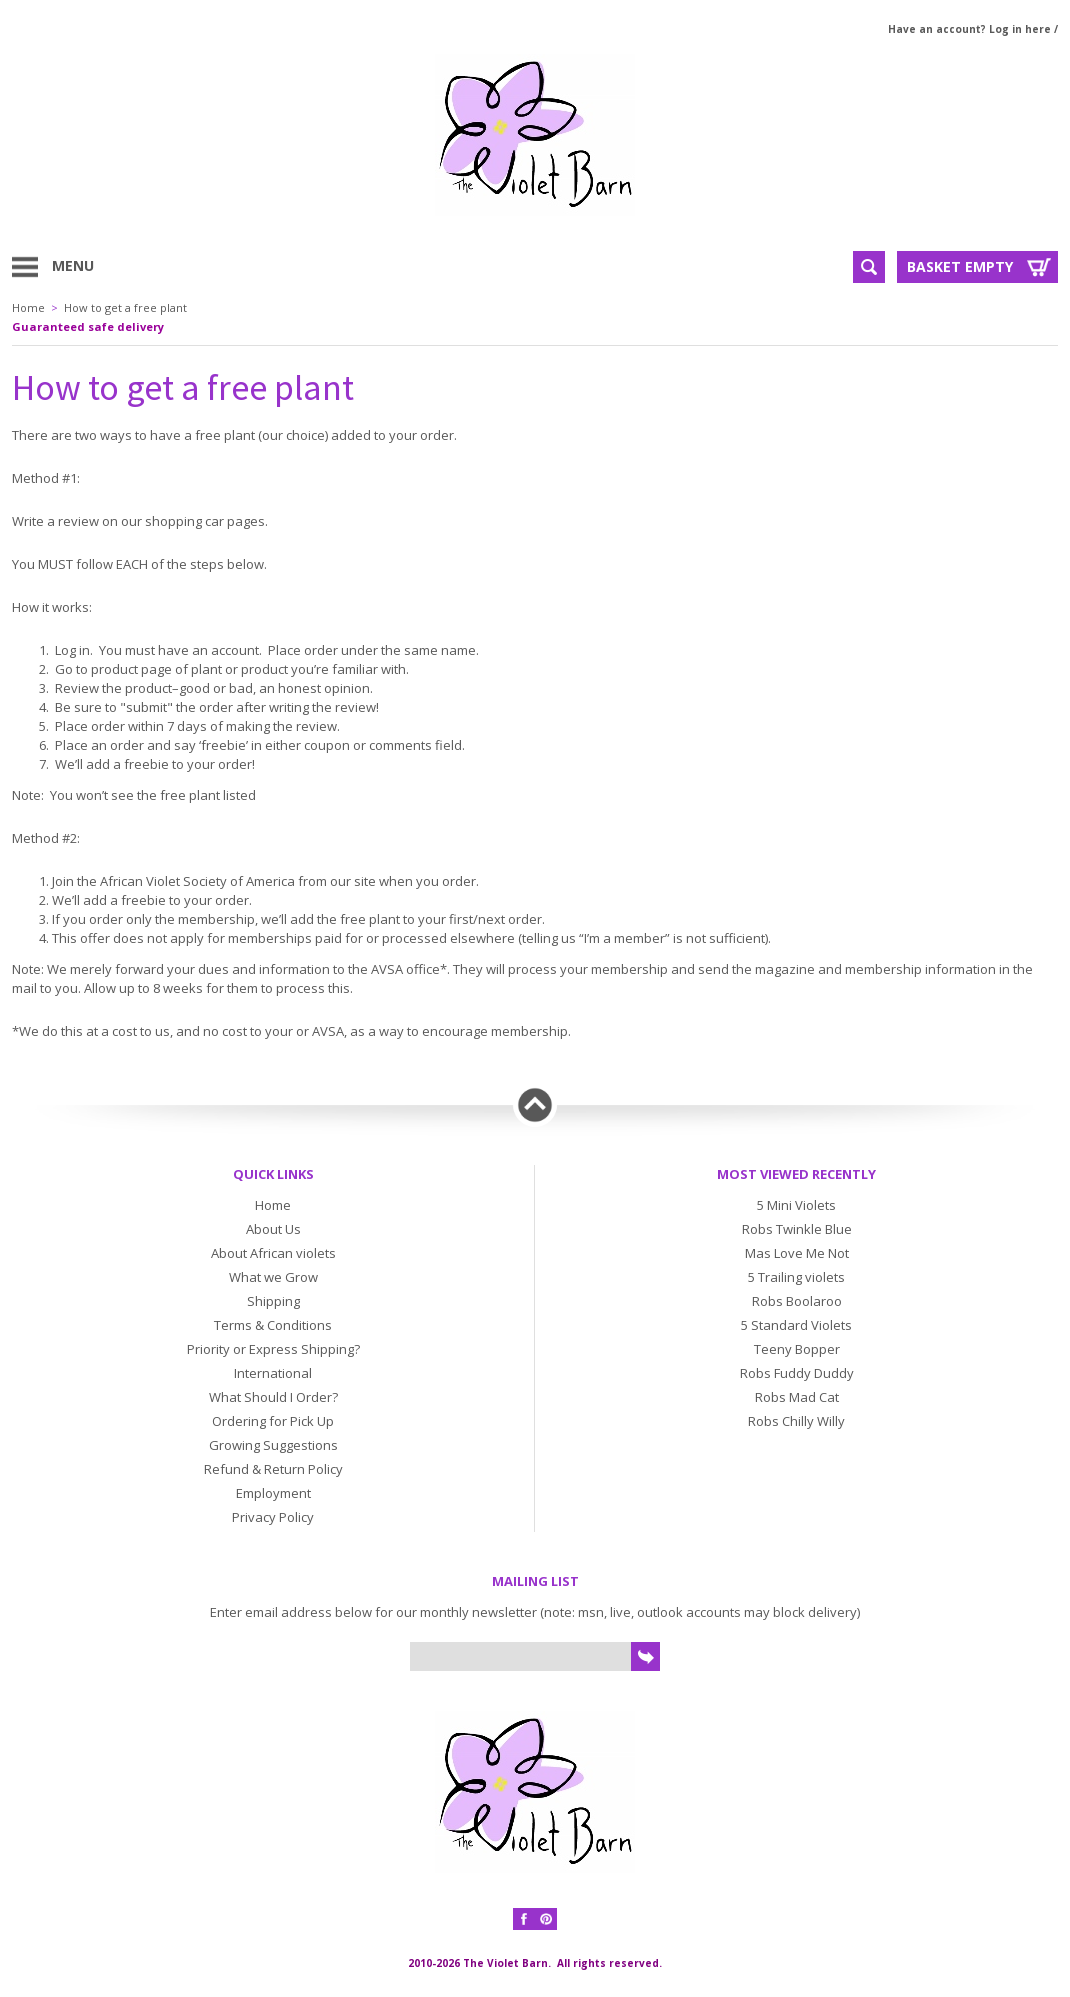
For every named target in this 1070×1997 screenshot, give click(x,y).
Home (28, 307)
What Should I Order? (273, 1397)
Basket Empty (960, 266)
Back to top (535, 1105)
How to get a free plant (125, 307)
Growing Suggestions (273, 1445)
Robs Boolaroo (797, 1301)
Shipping (273, 1301)
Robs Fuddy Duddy (797, 1373)
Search (869, 267)
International (273, 1373)
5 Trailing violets (796, 1277)
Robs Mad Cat (797, 1397)
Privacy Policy (273, 1517)
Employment (273, 1493)
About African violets (273, 1253)
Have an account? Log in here (969, 29)
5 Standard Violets (796, 1325)
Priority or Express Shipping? (273, 1349)
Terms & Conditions (273, 1325)
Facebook (524, 1919)
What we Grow (273, 1277)
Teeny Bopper (797, 1349)
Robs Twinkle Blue (797, 1229)
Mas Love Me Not (797, 1253)
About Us (273, 1229)
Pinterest (546, 1919)
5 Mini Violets (796, 1205)
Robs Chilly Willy (796, 1421)
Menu (73, 265)
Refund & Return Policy (273, 1469)
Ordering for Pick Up (273, 1421)
